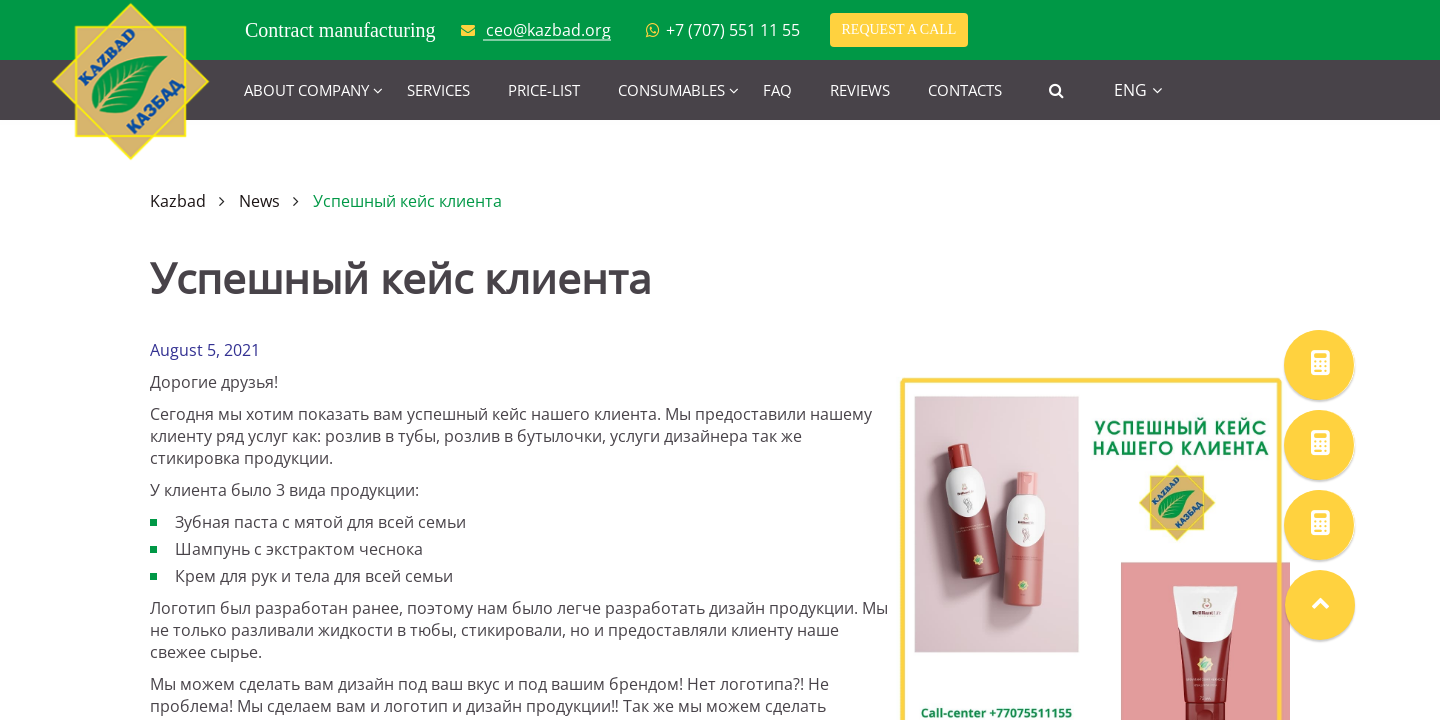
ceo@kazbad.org (548, 30)
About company (306, 90)
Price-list (544, 90)
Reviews (860, 90)
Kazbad (178, 201)
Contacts (965, 90)
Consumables (671, 90)
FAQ (777, 90)
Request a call (899, 29)
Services (438, 90)
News (259, 201)
